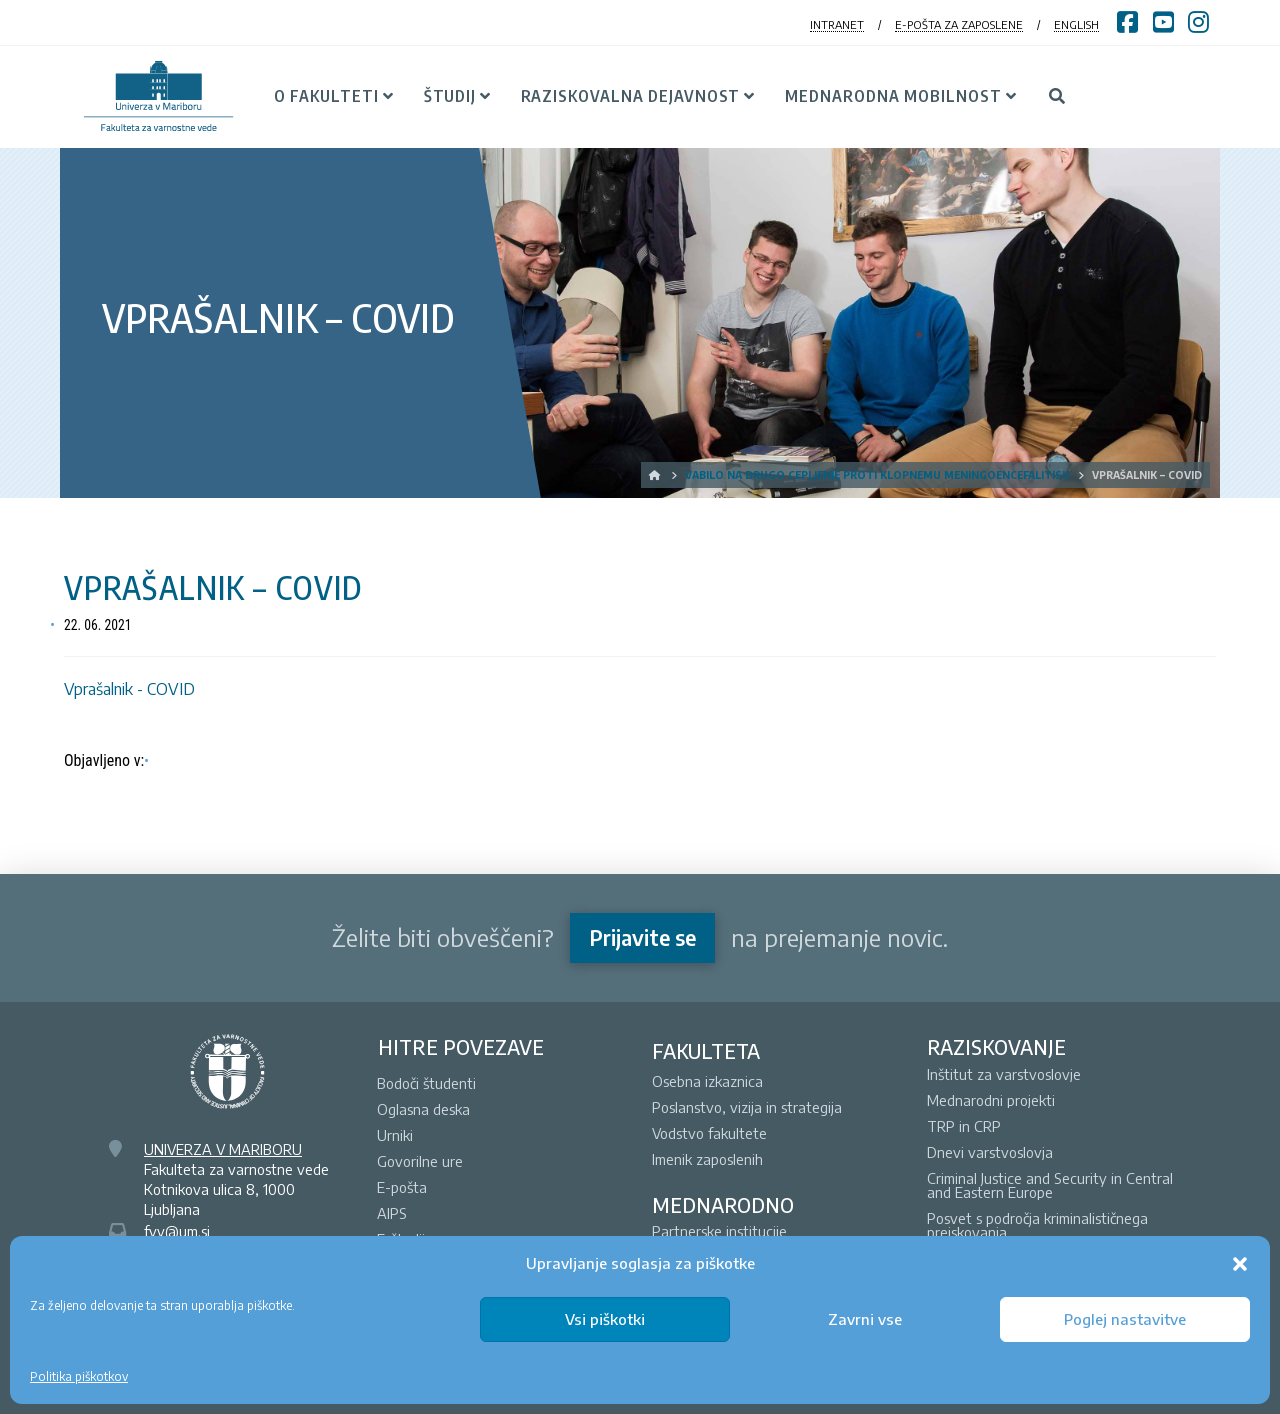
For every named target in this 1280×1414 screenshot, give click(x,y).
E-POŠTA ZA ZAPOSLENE (959, 24)
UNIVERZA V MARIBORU (223, 1149)
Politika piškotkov (79, 1376)
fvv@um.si (177, 1231)
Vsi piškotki (605, 1319)
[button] (1240, 1264)
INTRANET (837, 24)
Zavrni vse (865, 1319)
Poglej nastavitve (1125, 1319)
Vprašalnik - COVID (129, 689)
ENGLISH (1076, 24)
